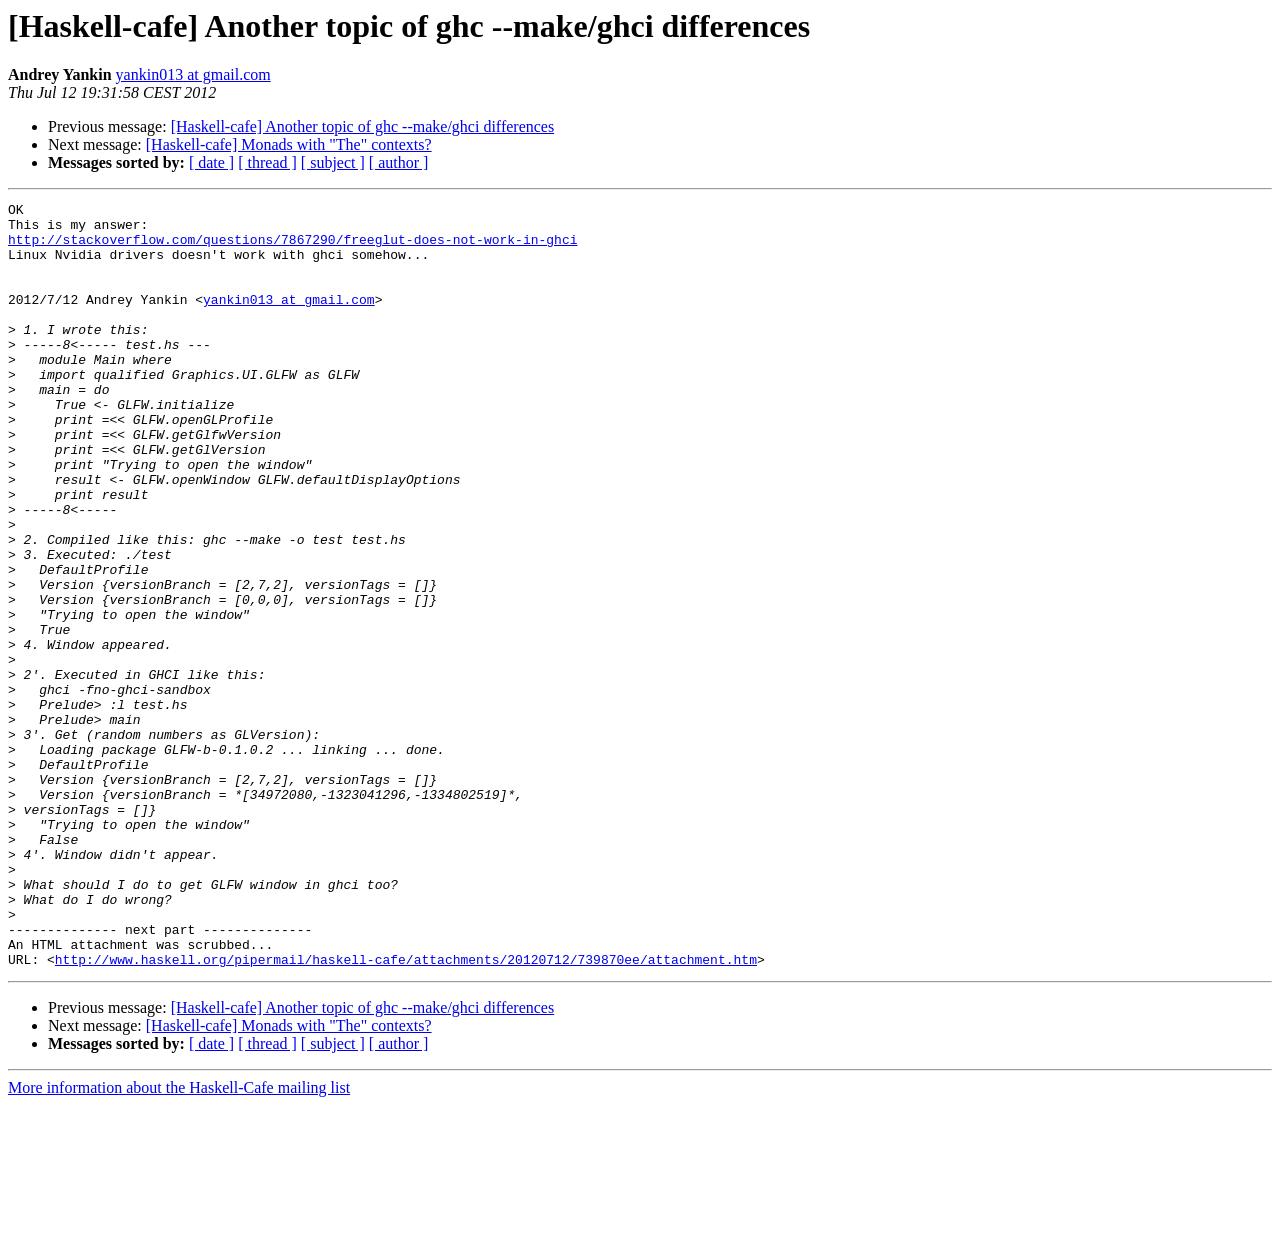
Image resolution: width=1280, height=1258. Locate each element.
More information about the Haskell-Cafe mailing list (179, 1240)
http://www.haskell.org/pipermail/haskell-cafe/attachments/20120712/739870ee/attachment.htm (406, 1112)
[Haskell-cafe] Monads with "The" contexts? (289, 144)
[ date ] (211, 162)
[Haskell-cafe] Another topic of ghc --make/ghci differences (363, 126)
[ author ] (399, 162)
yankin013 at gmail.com (193, 74)
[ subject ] (333, 162)
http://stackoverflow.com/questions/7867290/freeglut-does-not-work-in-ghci (292, 248)
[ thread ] (267, 162)
